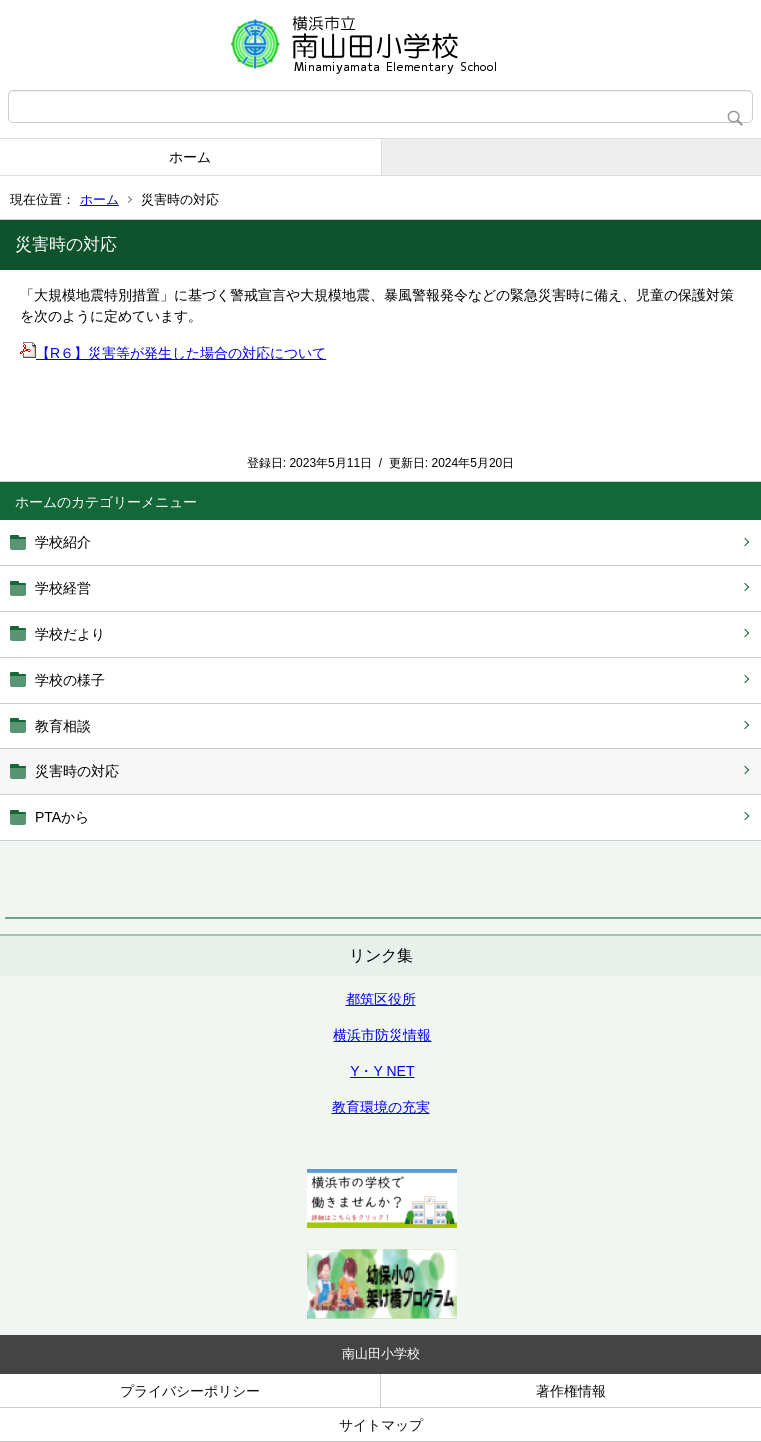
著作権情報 (571, 1391)
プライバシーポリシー (190, 1391)
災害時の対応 (77, 771)
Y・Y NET (382, 1071)
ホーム (190, 157)
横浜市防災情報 (382, 1035)
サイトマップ (381, 1425)
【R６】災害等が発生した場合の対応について (173, 353)
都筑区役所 (381, 999)
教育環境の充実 (381, 1107)
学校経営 (63, 588)
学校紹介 (63, 542)
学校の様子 (70, 680)
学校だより (70, 634)
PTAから (62, 817)
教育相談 (63, 726)
